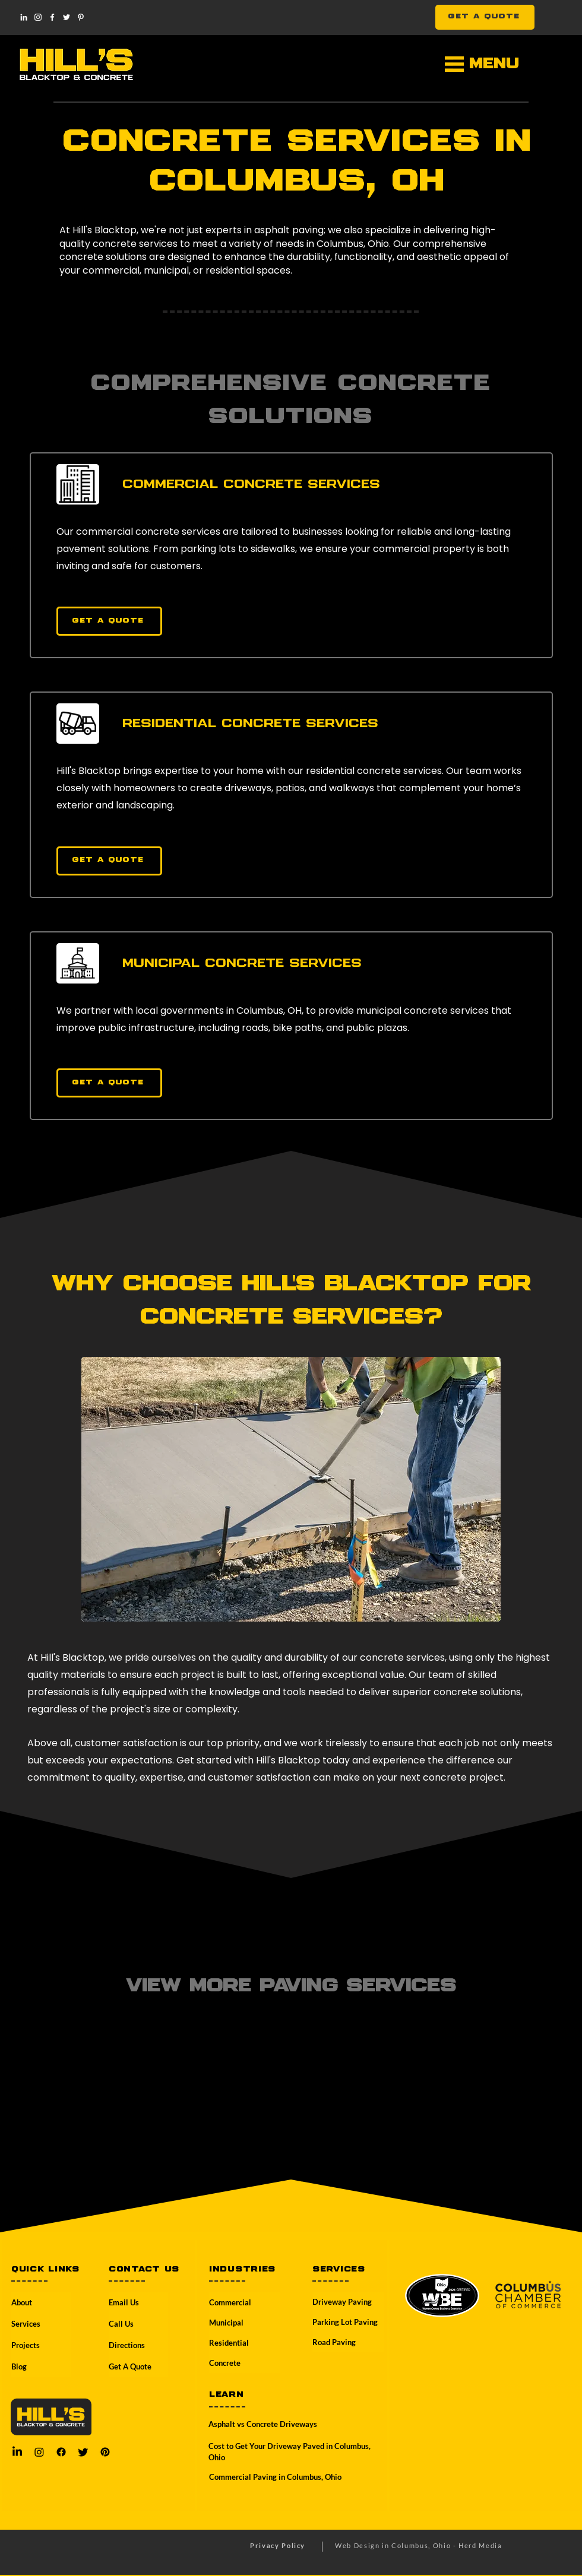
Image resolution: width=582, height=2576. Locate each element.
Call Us (121, 2323)
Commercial (230, 2302)
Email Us (124, 2302)
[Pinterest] (81, 17)
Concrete (225, 2363)
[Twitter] (66, 17)
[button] (454, 64)
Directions (127, 2345)
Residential (229, 2342)
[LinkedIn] (24, 17)
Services (25, 2323)
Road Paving (334, 2342)
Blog (19, 2366)
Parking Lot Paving (345, 2322)
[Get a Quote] (109, 621)
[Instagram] (38, 17)
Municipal (226, 2322)
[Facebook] (52, 17)
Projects (25, 2345)
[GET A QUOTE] (484, 17)
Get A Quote (130, 2366)
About (21, 2302)
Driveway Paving (342, 2302)
